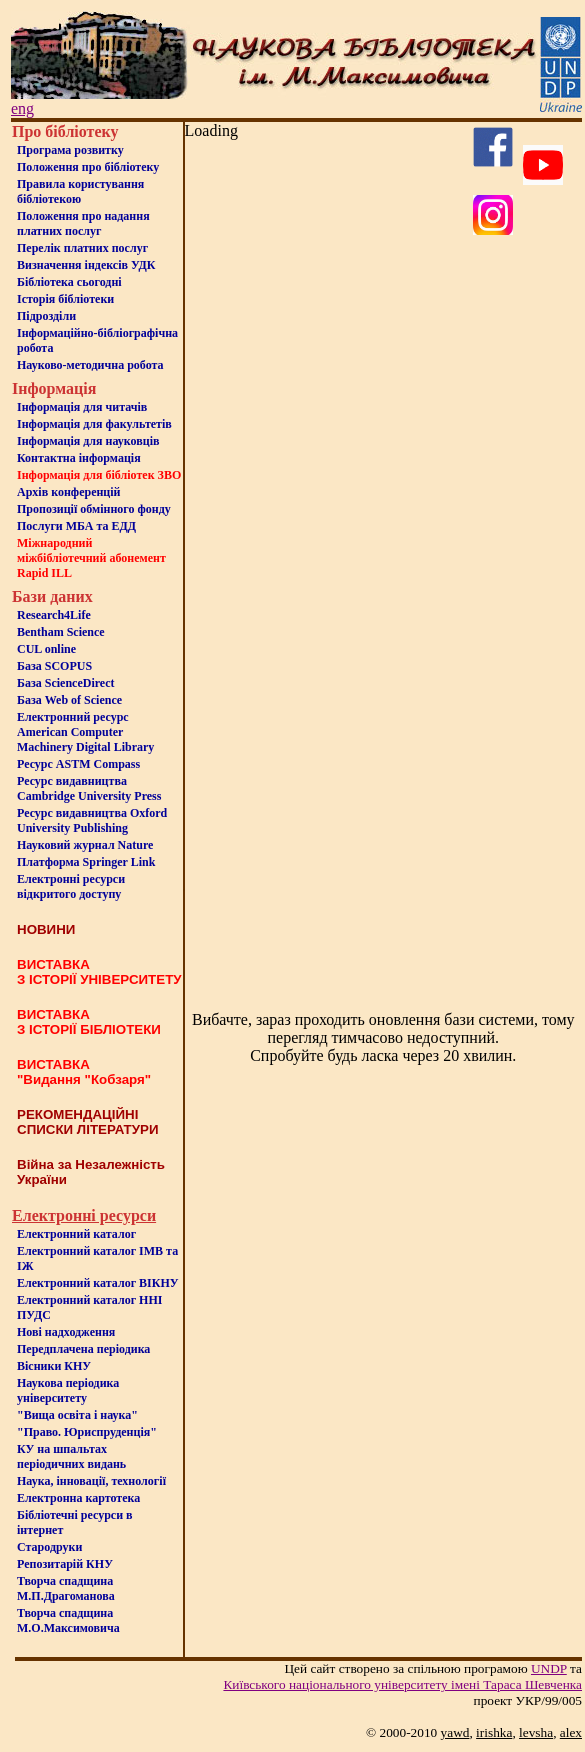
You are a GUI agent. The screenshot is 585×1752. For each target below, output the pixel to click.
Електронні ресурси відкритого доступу (71, 886)
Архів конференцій (69, 492)
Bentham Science (61, 632)
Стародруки (49, 1547)
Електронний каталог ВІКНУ (98, 1283)
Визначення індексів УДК (86, 265)
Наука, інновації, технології (91, 1481)
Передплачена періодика (83, 1349)
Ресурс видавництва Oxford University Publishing (92, 820)
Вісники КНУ (54, 1366)
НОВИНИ (46, 929)
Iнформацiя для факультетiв (94, 424)
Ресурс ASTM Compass (78, 764)
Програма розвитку (70, 150)
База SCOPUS (54, 666)
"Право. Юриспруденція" (87, 1432)
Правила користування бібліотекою (80, 191)
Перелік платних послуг (82, 248)
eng (22, 108)
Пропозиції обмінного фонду (94, 509)
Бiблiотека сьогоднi (69, 282)
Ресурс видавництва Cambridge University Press (89, 788)
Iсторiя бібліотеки (65, 299)
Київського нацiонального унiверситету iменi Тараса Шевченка (402, 1684)
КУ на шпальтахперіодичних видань (71, 1456)
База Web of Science (69, 700)
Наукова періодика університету (68, 1390)
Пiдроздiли (46, 316)
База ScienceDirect (66, 683)
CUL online (46, 649)
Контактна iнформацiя (79, 458)
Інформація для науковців (88, 441)
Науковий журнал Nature (85, 845)
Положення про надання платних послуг (83, 223)
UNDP (549, 1668)
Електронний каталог (76, 1234)
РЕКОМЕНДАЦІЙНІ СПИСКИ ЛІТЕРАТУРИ (88, 1122)
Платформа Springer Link (86, 862)
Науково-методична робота (90, 365)
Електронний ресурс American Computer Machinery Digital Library (85, 732)
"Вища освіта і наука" (77, 1415)
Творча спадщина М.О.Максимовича (68, 1620)
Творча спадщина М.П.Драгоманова (66, 1588)
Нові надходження (66, 1332)
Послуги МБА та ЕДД (76, 526)
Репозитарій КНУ (65, 1564)
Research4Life (54, 615)
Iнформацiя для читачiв (82, 407)
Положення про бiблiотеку (88, 167)
